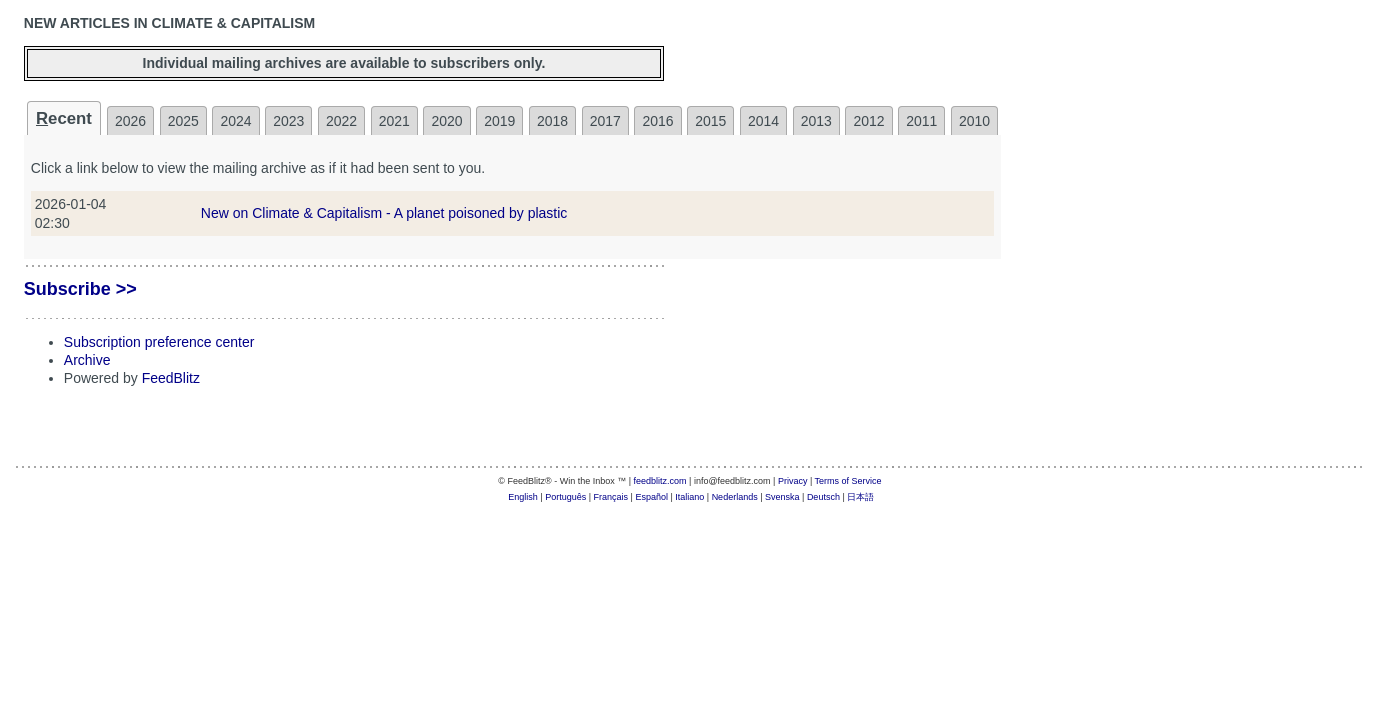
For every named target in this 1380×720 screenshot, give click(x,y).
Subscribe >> (80, 289)
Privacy (793, 481)
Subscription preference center (159, 342)
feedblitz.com (660, 481)
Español (651, 497)
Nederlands (735, 497)
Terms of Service (848, 481)
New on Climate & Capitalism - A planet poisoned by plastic (384, 213)
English (523, 497)
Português (565, 497)
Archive (87, 360)
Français (611, 497)
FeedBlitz (171, 378)
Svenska (782, 497)
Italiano (689, 497)
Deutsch (823, 497)
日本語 (860, 497)
